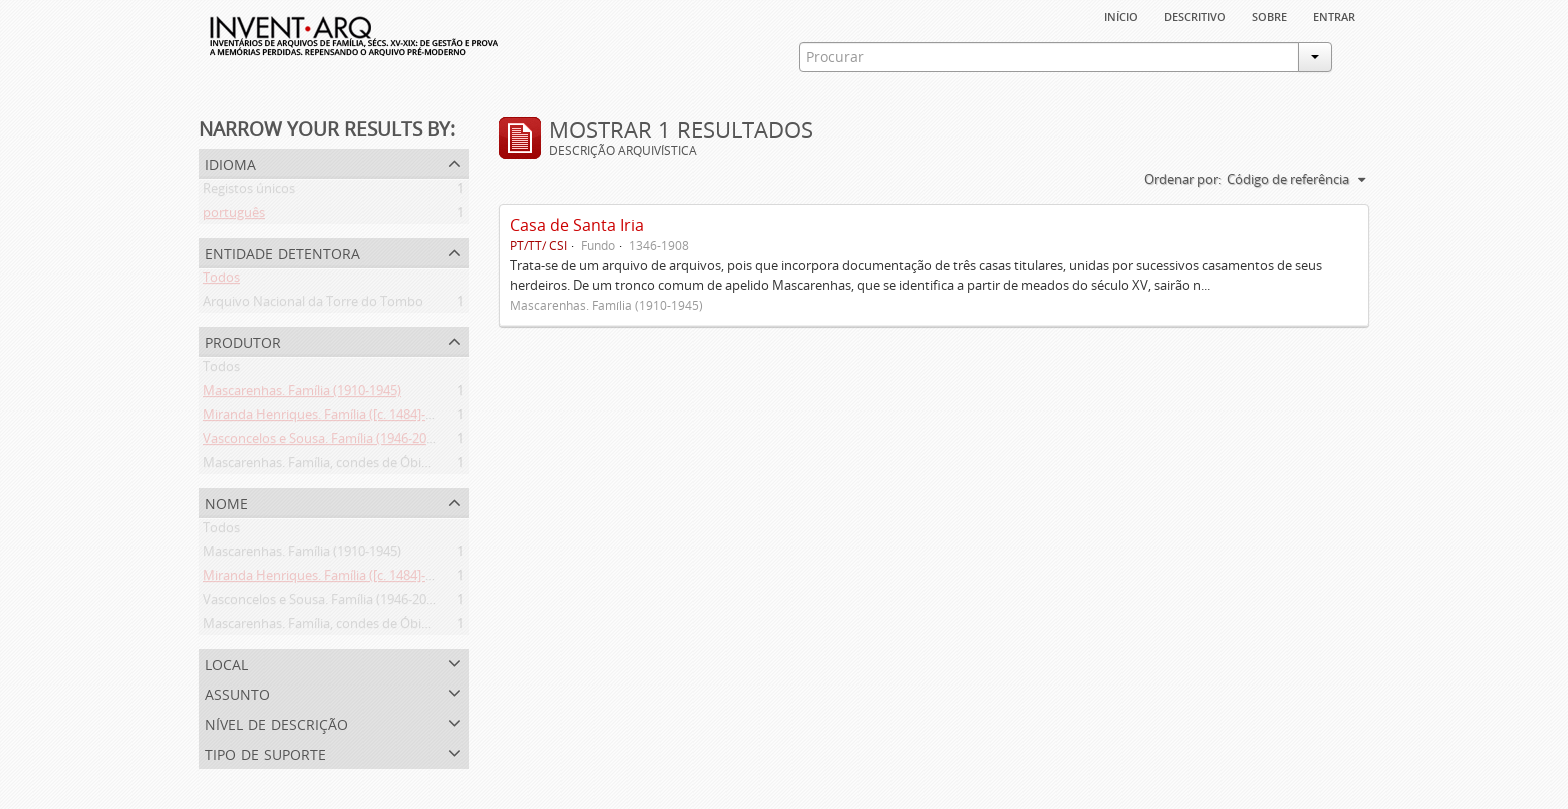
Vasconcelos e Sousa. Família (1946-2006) (323, 442)
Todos (221, 281)
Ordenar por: (1182, 179)
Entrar (1334, 15)
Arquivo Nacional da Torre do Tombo (313, 305)
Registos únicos (249, 192)
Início (1121, 15)
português (234, 216)
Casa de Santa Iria (577, 225)
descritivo (1195, 15)
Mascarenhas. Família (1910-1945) (302, 394)
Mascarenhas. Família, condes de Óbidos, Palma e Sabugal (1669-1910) (410, 466)
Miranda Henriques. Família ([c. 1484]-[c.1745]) (338, 418)
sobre (1269, 15)
